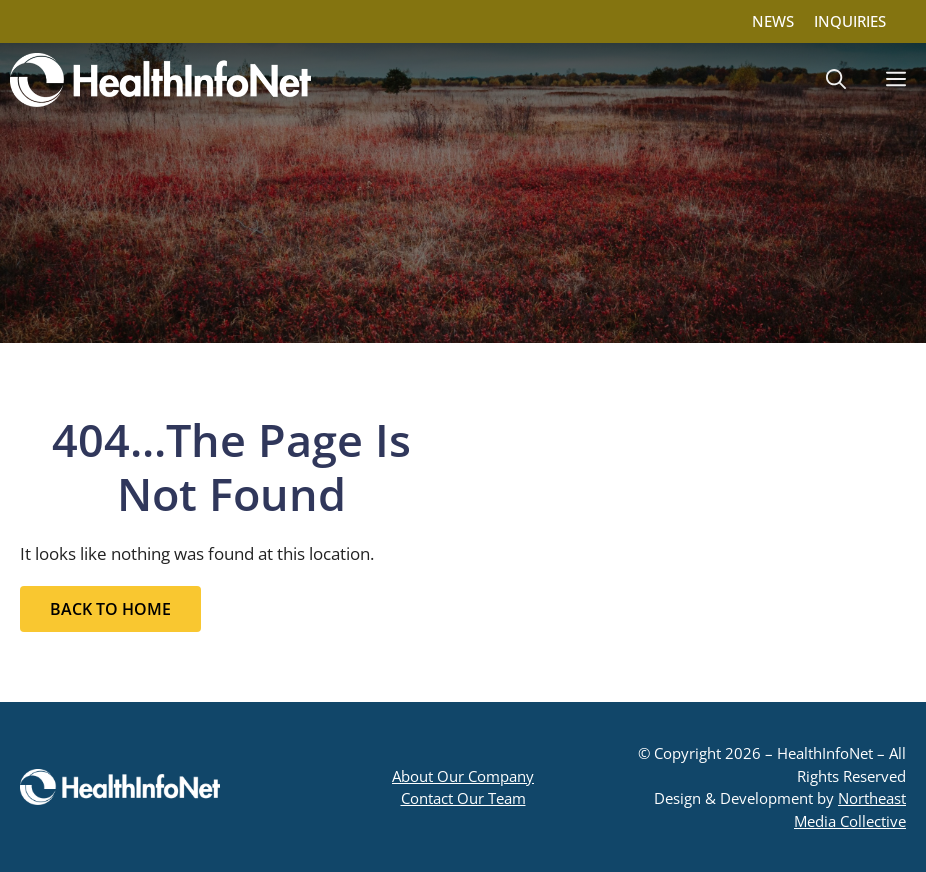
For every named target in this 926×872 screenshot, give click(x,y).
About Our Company (463, 776)
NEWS (773, 21)
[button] (836, 80)
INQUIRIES (850, 21)
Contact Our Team (463, 798)
